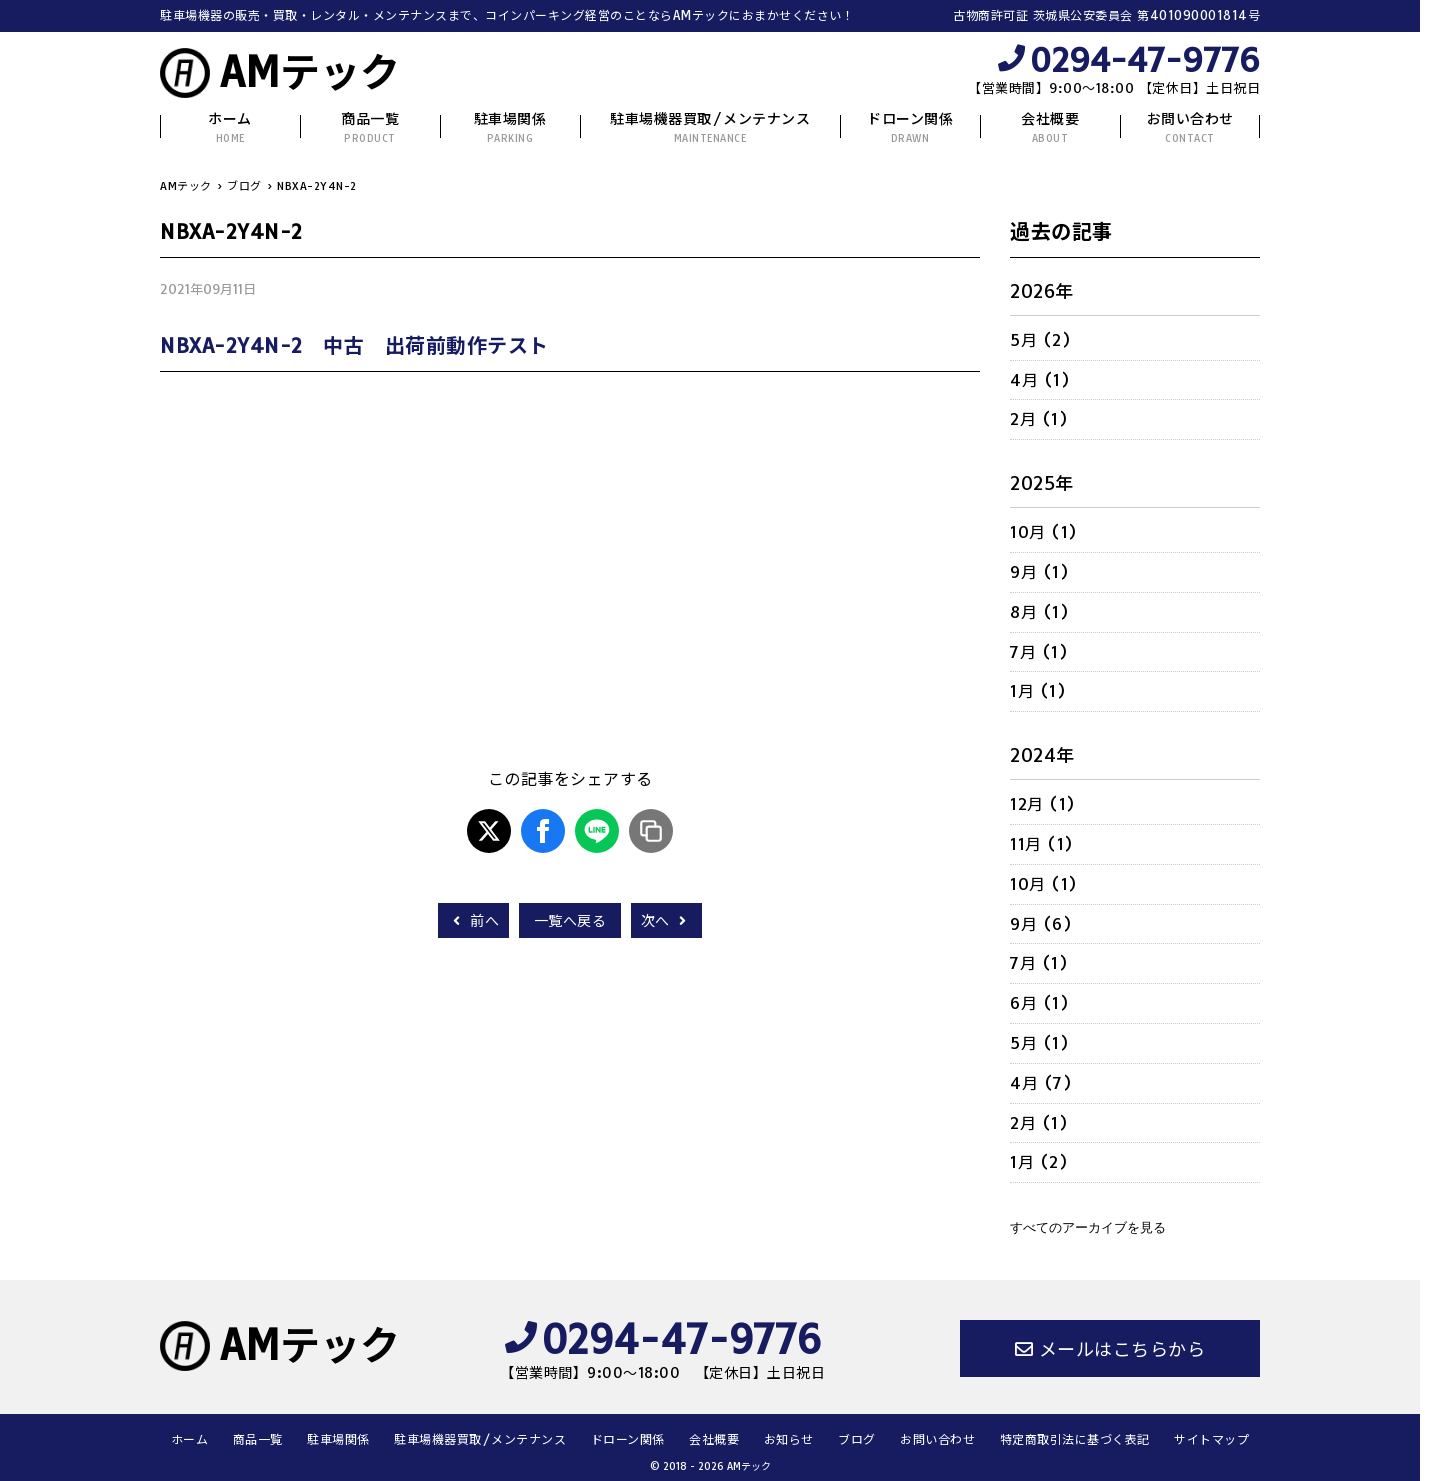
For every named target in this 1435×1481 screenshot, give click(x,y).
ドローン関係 (910, 127)
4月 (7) (1041, 1083)
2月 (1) (1039, 419)
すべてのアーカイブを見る (1088, 1227)
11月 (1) (1042, 844)
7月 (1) (1039, 652)
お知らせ (789, 1439)
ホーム (230, 127)
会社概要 (1050, 127)
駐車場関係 (510, 127)
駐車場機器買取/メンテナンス (710, 127)
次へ (666, 921)
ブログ (857, 1439)
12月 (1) (1043, 804)
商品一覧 (370, 127)
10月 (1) (1044, 532)
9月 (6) (1041, 924)
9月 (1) (1039, 572)
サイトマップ (1211, 1439)
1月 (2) (1039, 1162)
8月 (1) (1039, 612)
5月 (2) (1040, 340)
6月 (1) (1039, 1003)
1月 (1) (1038, 691)
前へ (473, 921)
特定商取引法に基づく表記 (1075, 1439)
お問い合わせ (1190, 127)
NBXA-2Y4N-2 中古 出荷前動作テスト (354, 345)
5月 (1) (1039, 1043)
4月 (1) (1040, 380)
